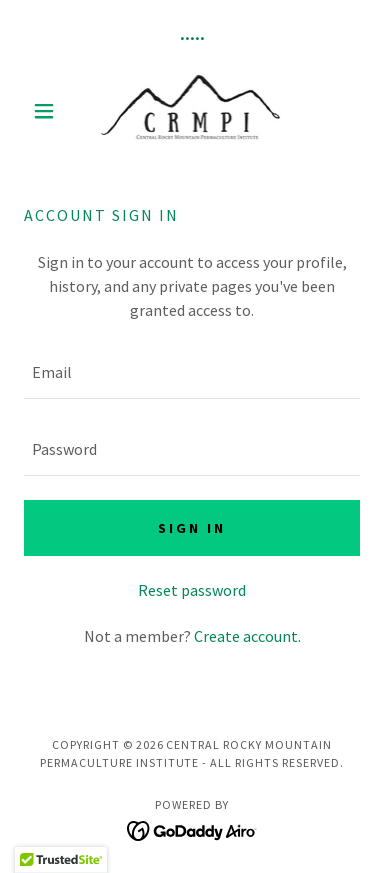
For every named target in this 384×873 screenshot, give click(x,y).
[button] (49, 111)
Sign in (192, 528)
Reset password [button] (192, 590)
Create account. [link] (247, 636)
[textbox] (192, 372)
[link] (192, 110)
